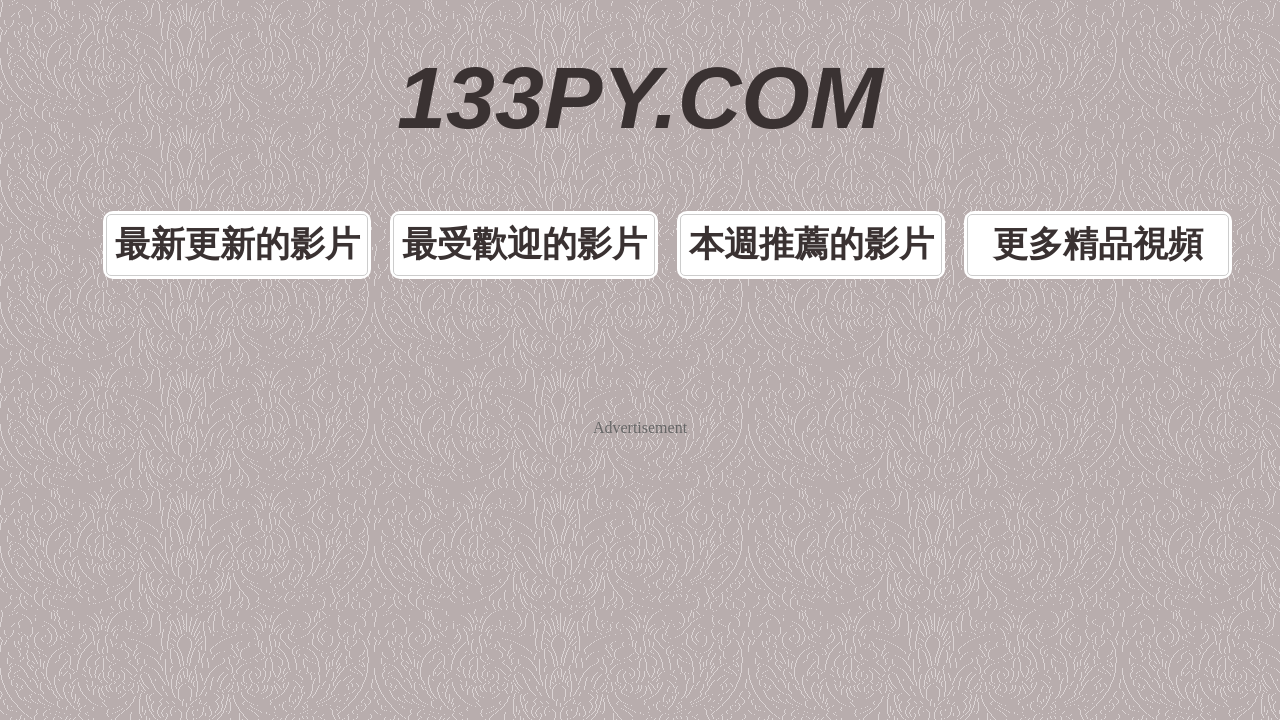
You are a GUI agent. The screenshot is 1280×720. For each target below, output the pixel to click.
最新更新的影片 (332, 153)
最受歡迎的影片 (554, 153)
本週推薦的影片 (776, 153)
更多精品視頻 (998, 153)
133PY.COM (640, 60)
